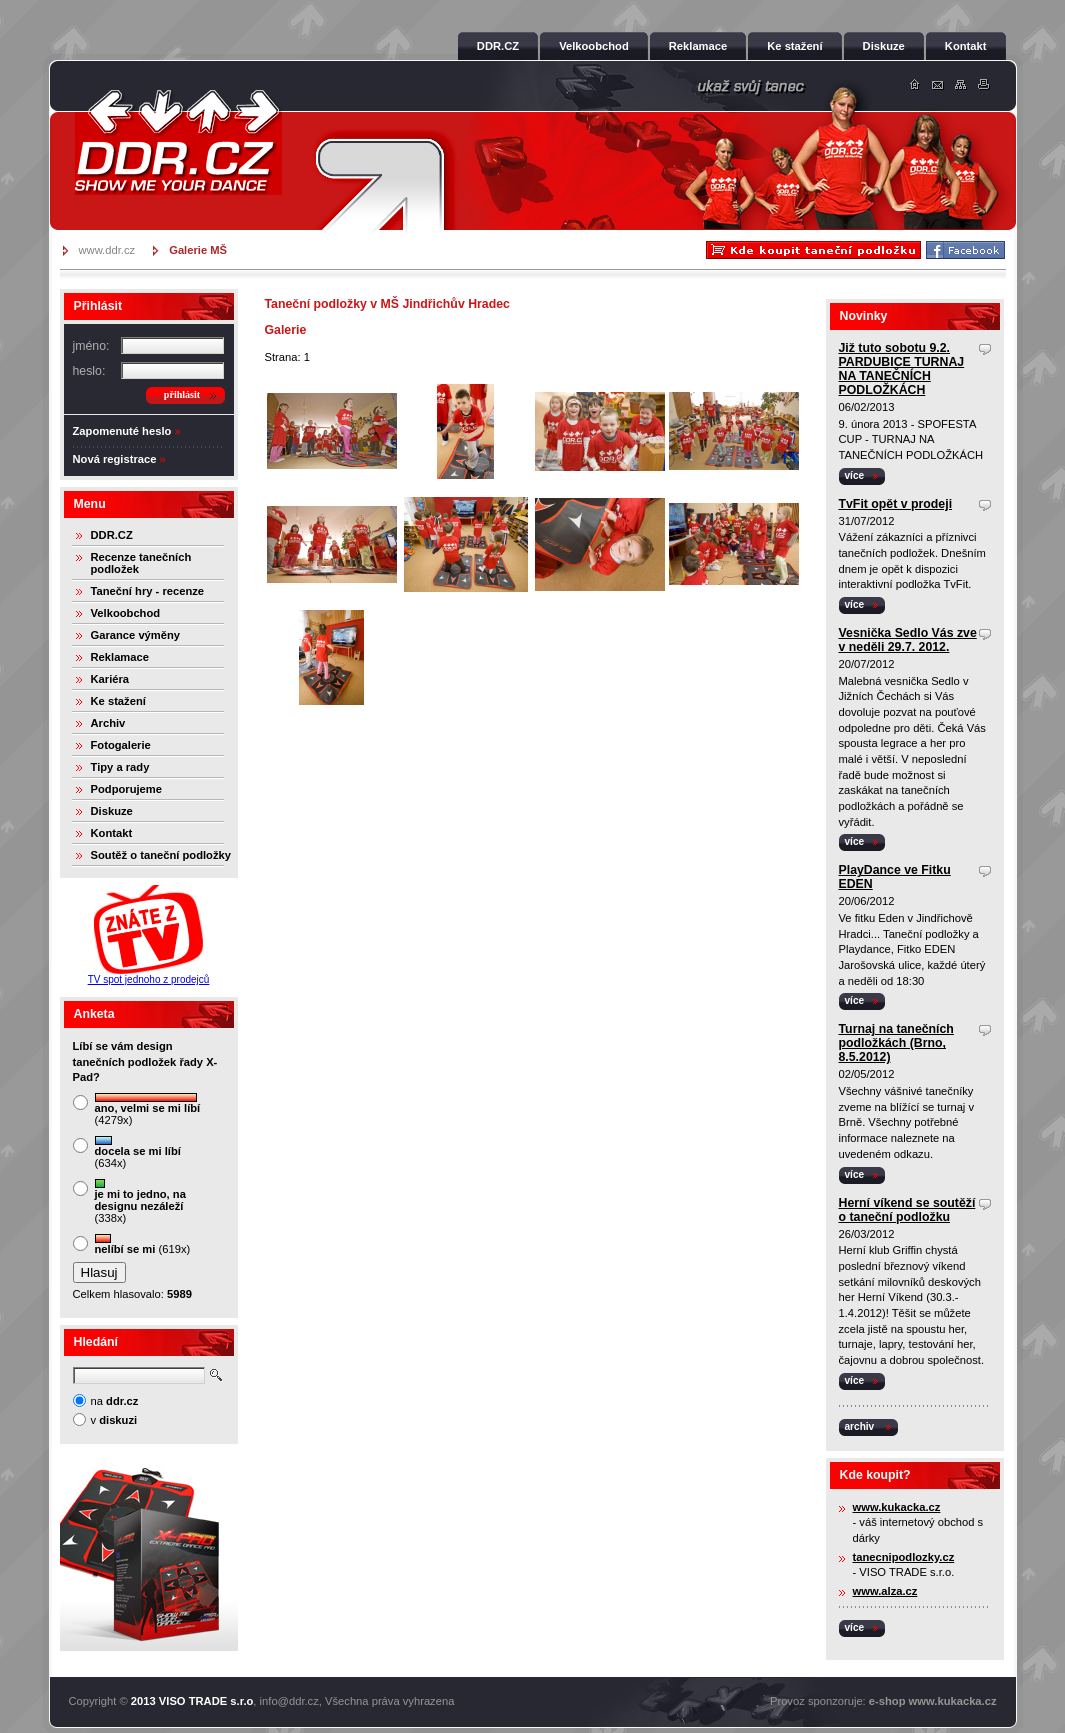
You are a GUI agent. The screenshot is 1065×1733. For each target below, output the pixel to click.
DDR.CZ (112, 535)
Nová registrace (115, 459)
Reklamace (120, 657)
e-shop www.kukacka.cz (933, 1701)
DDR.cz (178, 142)
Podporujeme (126, 789)
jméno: (91, 346)
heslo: (89, 371)
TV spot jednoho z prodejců (149, 979)
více (855, 475)
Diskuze (112, 811)
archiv (860, 1426)
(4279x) (148, 1109)
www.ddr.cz (107, 250)
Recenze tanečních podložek (141, 563)
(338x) (140, 1201)
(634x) (138, 1152)
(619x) (143, 1244)
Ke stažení (118, 701)
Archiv (108, 723)
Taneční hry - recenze (148, 591)
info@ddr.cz (289, 1701)
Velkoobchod (126, 613)
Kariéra (110, 679)
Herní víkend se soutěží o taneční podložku (907, 1210)
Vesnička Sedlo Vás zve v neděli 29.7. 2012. (908, 640)
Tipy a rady (120, 767)
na (115, 1401)
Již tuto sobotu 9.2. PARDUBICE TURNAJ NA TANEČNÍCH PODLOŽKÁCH (902, 369)
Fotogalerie (121, 745)
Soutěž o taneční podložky (161, 855)
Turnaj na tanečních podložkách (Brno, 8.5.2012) (896, 1043)
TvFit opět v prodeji (896, 504)
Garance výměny (136, 635)
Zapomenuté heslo (122, 431)
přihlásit (182, 394)
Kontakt (112, 833)
